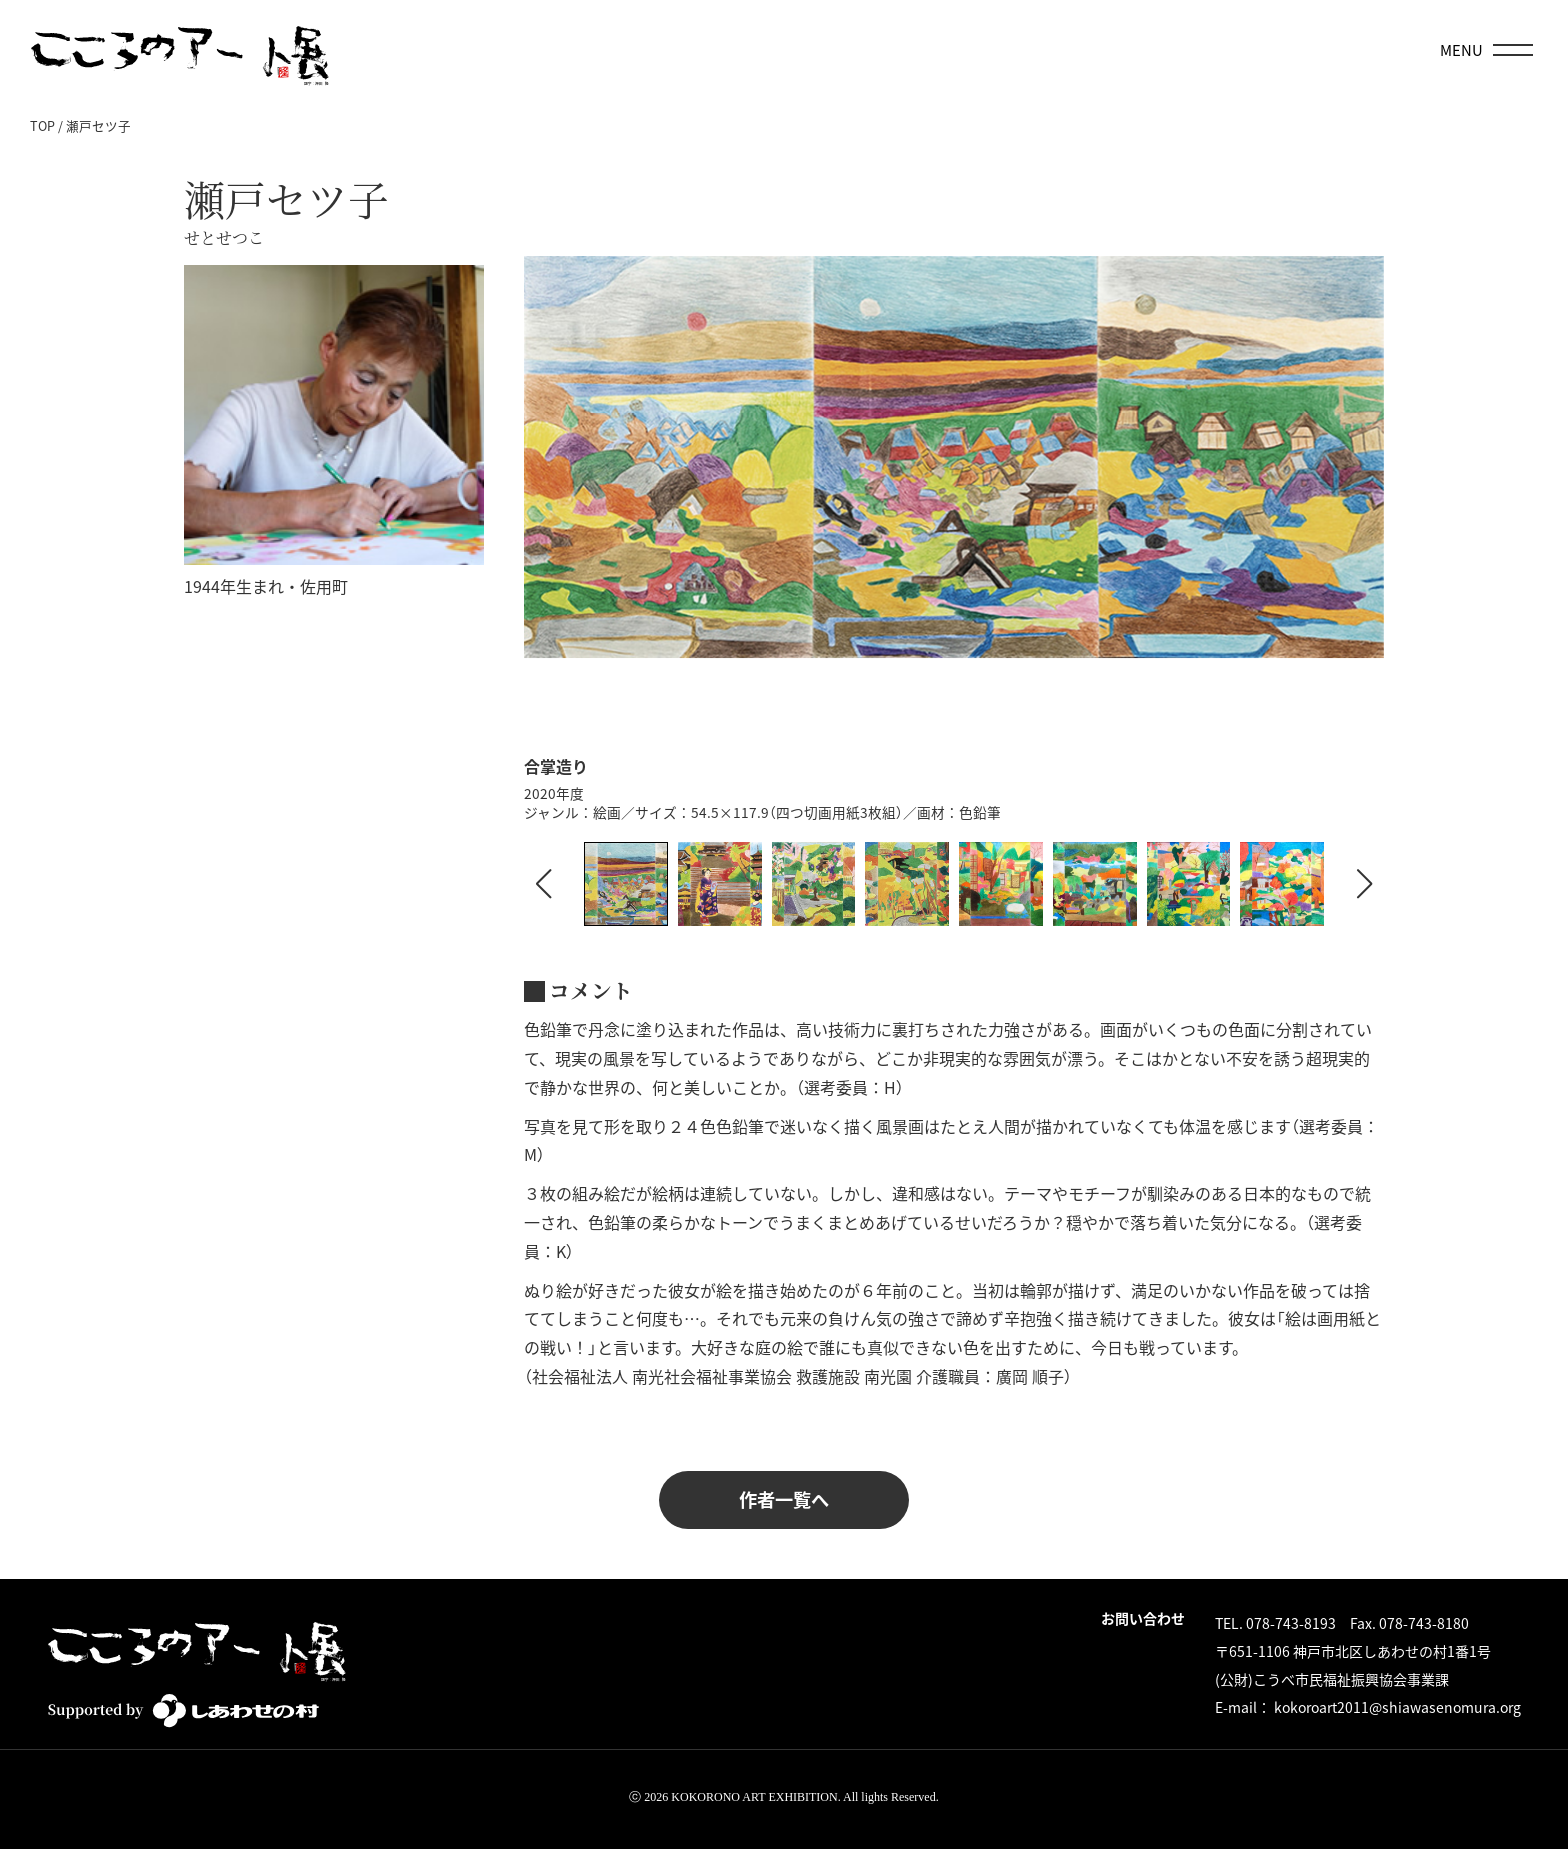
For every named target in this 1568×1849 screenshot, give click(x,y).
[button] (1365, 884)
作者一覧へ (784, 1499)
